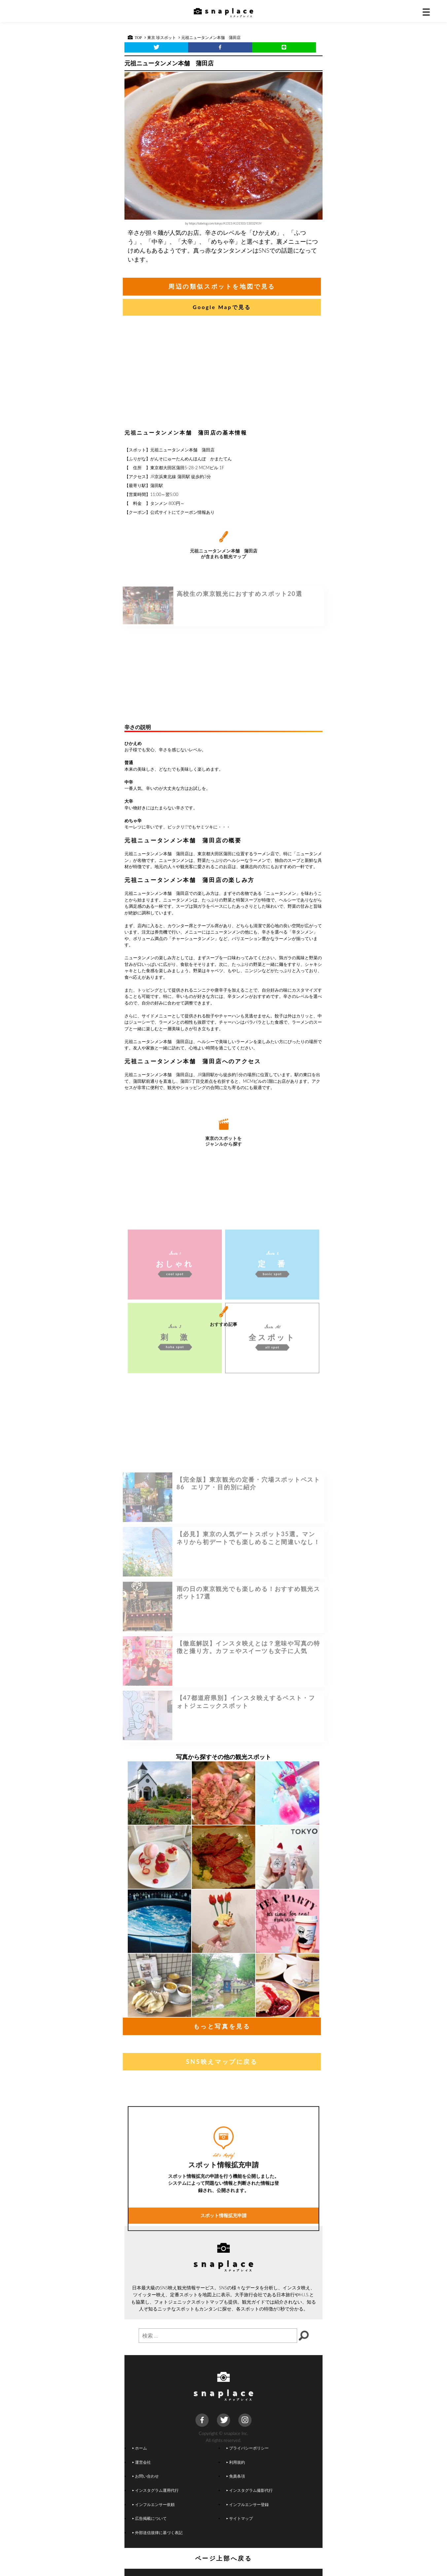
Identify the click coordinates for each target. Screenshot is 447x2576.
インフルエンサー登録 (247, 2504)
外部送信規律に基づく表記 (157, 2532)
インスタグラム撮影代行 (249, 2490)
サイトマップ (239, 2518)
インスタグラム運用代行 (155, 2490)
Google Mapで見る (222, 307)
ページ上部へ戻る (223, 2558)
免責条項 (235, 2476)
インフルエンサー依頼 (153, 2504)
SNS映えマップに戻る (222, 2061)
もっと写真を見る (222, 2026)
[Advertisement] (223, 374)
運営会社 (141, 2462)
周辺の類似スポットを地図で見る (221, 286)
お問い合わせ (145, 2476)
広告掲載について (149, 2518)
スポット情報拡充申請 (223, 2295)
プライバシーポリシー (247, 2448)
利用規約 (235, 2462)
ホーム (139, 2448)
